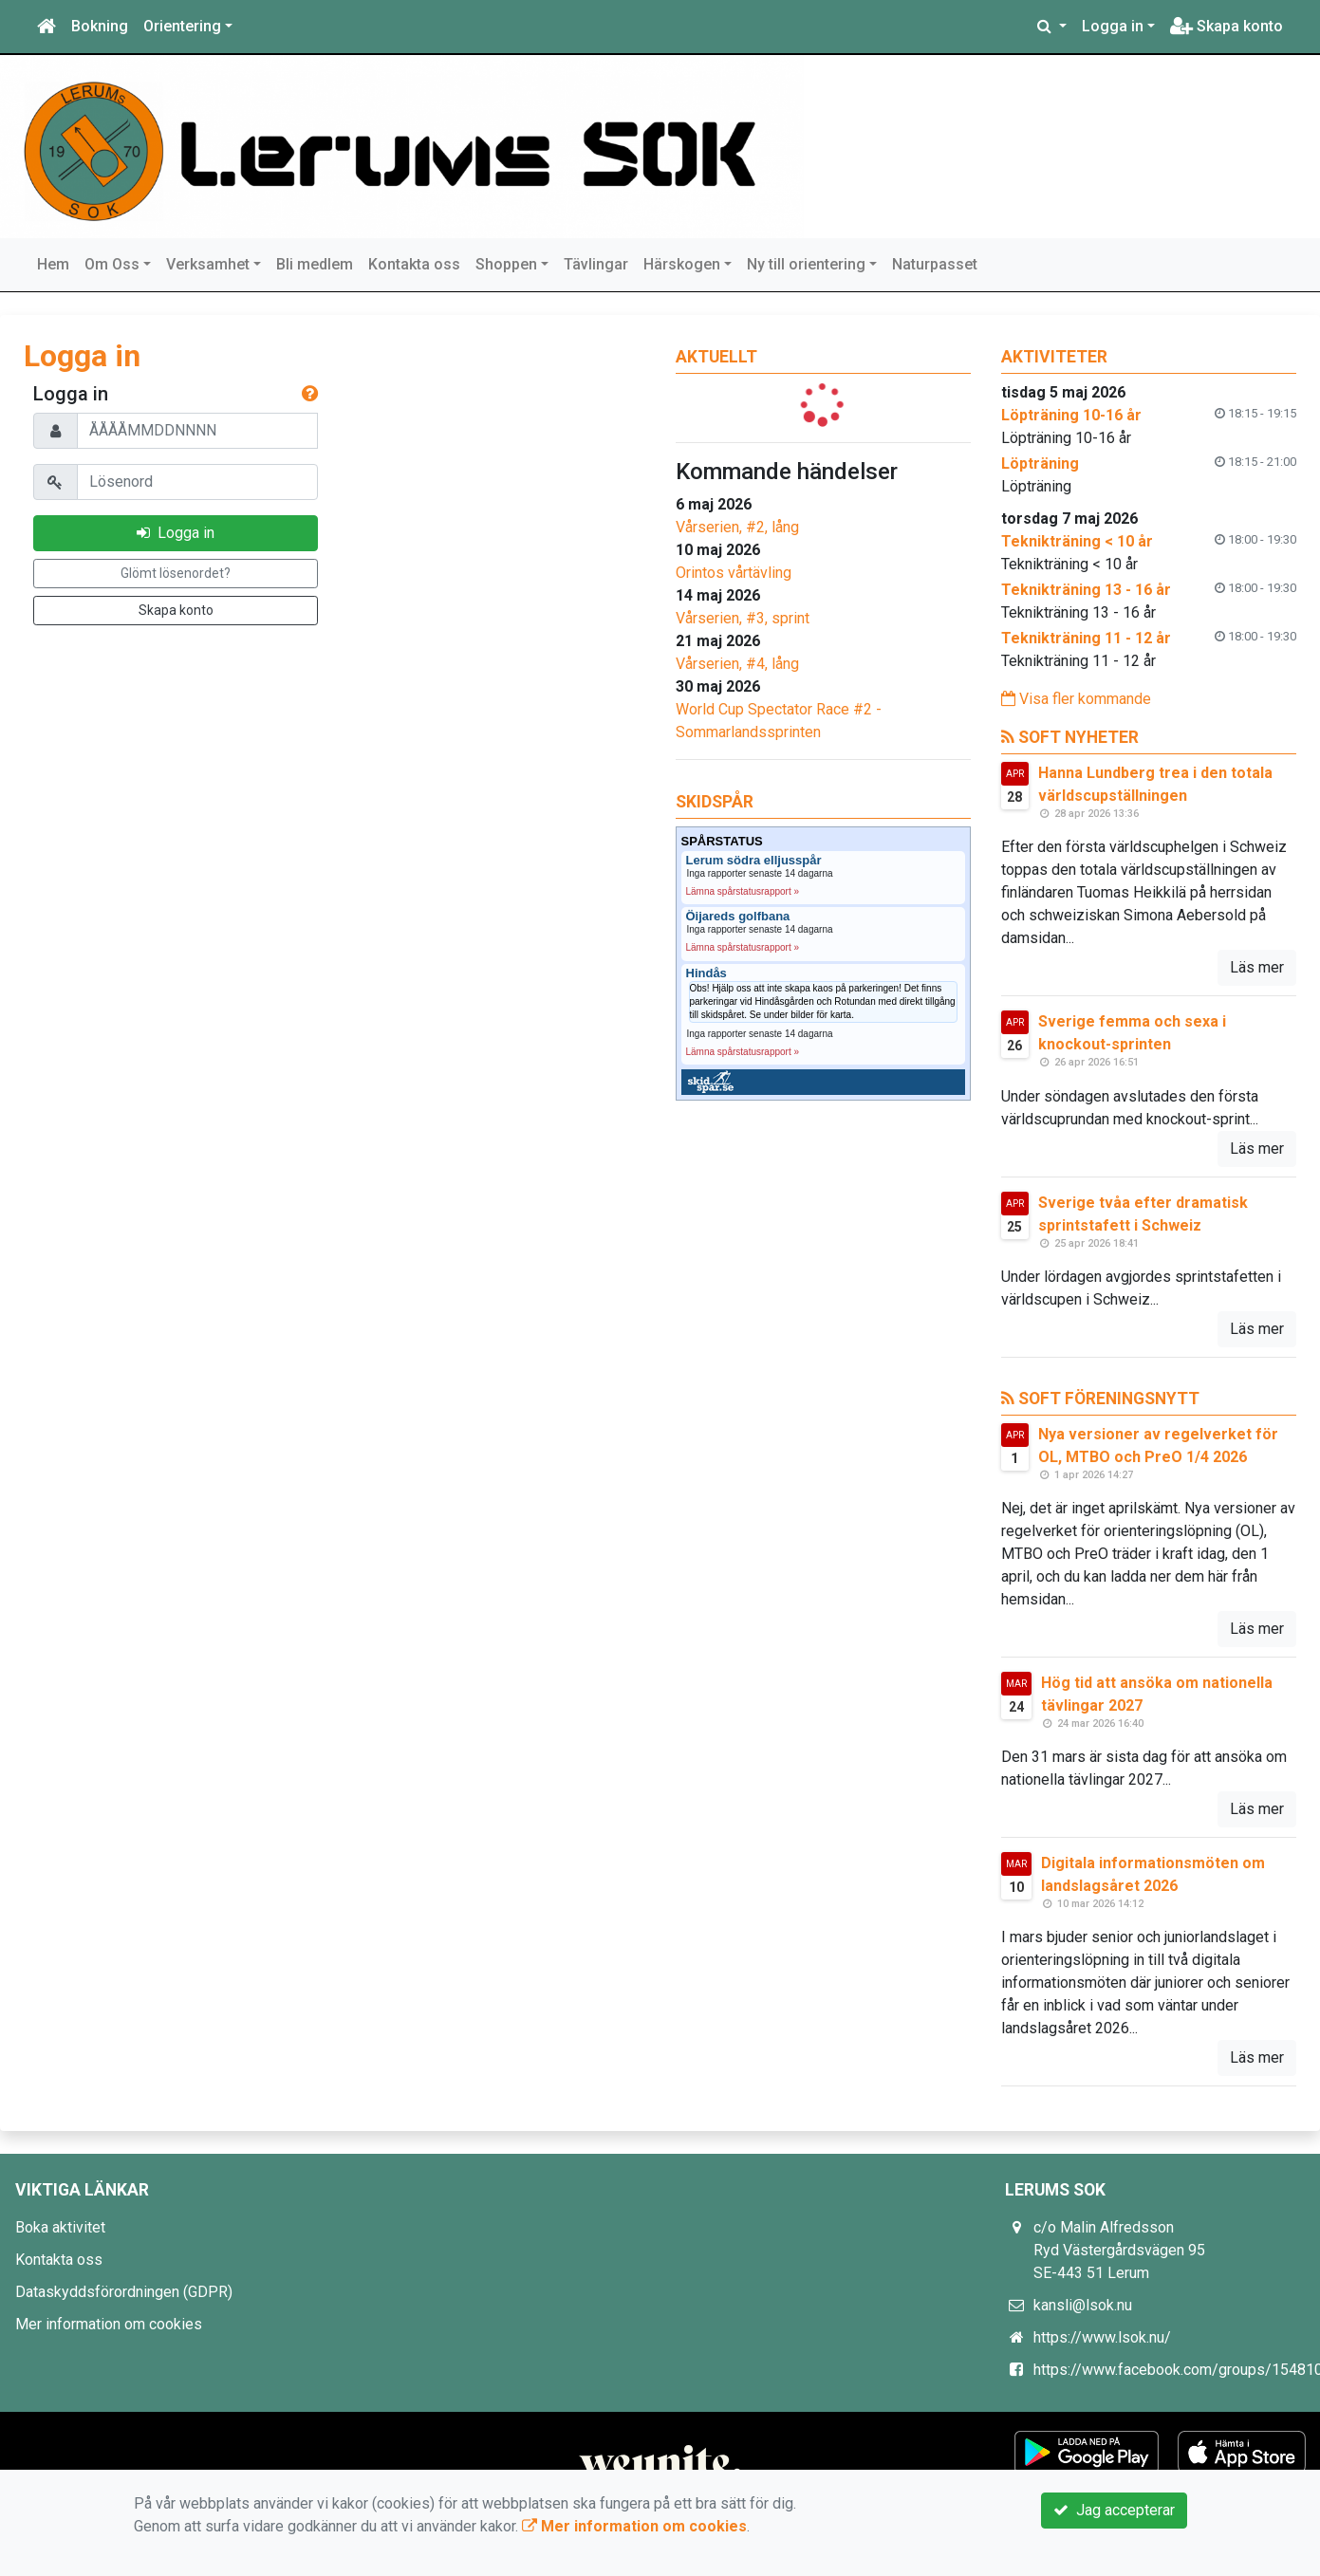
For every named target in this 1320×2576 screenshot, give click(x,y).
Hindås (706, 973)
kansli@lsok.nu (1082, 2305)
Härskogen (681, 264)
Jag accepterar (1114, 2510)
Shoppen (506, 264)
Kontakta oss (414, 264)
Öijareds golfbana (738, 916)
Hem (53, 264)
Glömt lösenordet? (176, 573)
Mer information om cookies (108, 2324)
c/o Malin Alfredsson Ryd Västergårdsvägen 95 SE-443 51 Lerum (1119, 2250)
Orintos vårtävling (733, 573)
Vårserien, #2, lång (737, 527)
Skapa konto (1226, 26)
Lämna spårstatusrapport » (743, 891)
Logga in (1112, 26)
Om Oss (111, 264)
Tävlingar (596, 264)
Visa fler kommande (1076, 699)
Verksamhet (208, 264)
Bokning (99, 26)
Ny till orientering (806, 264)
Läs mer (1257, 967)
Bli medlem (314, 264)
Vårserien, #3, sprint (742, 618)
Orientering (182, 26)
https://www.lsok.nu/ (1102, 2337)
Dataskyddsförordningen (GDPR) (123, 2292)
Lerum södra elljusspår (754, 860)
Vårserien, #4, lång (737, 664)
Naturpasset (934, 264)
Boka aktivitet (60, 2227)
